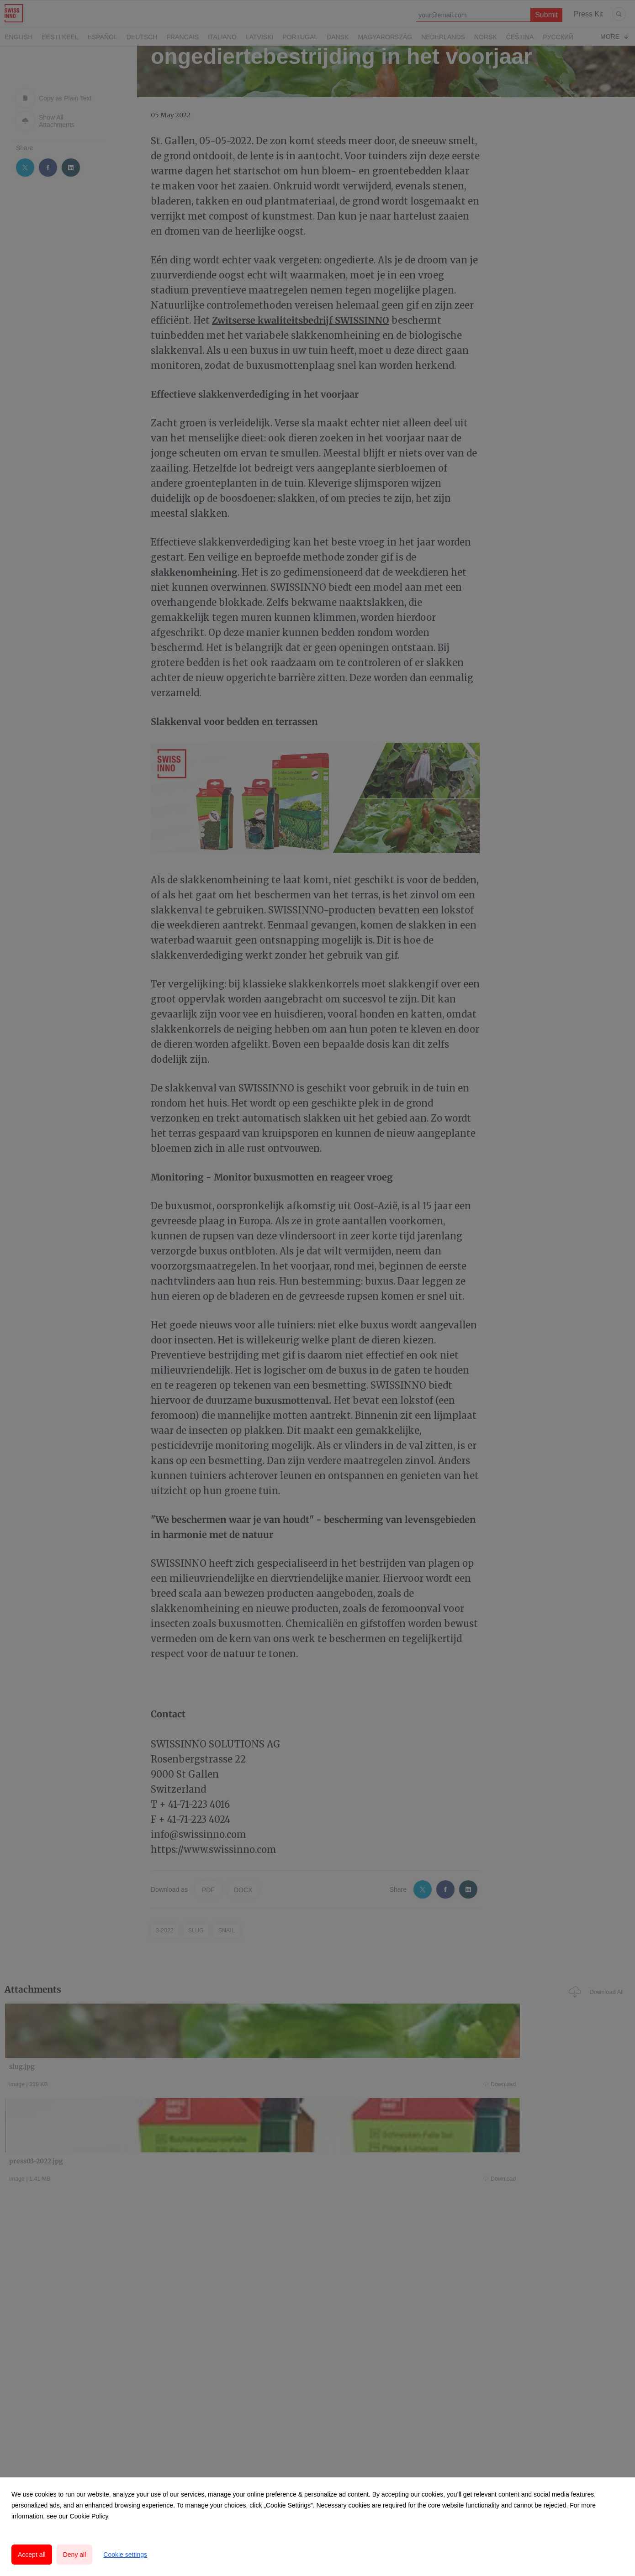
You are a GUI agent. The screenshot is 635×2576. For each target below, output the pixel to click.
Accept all (32, 2554)
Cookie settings (125, 2554)
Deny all (74, 2554)
